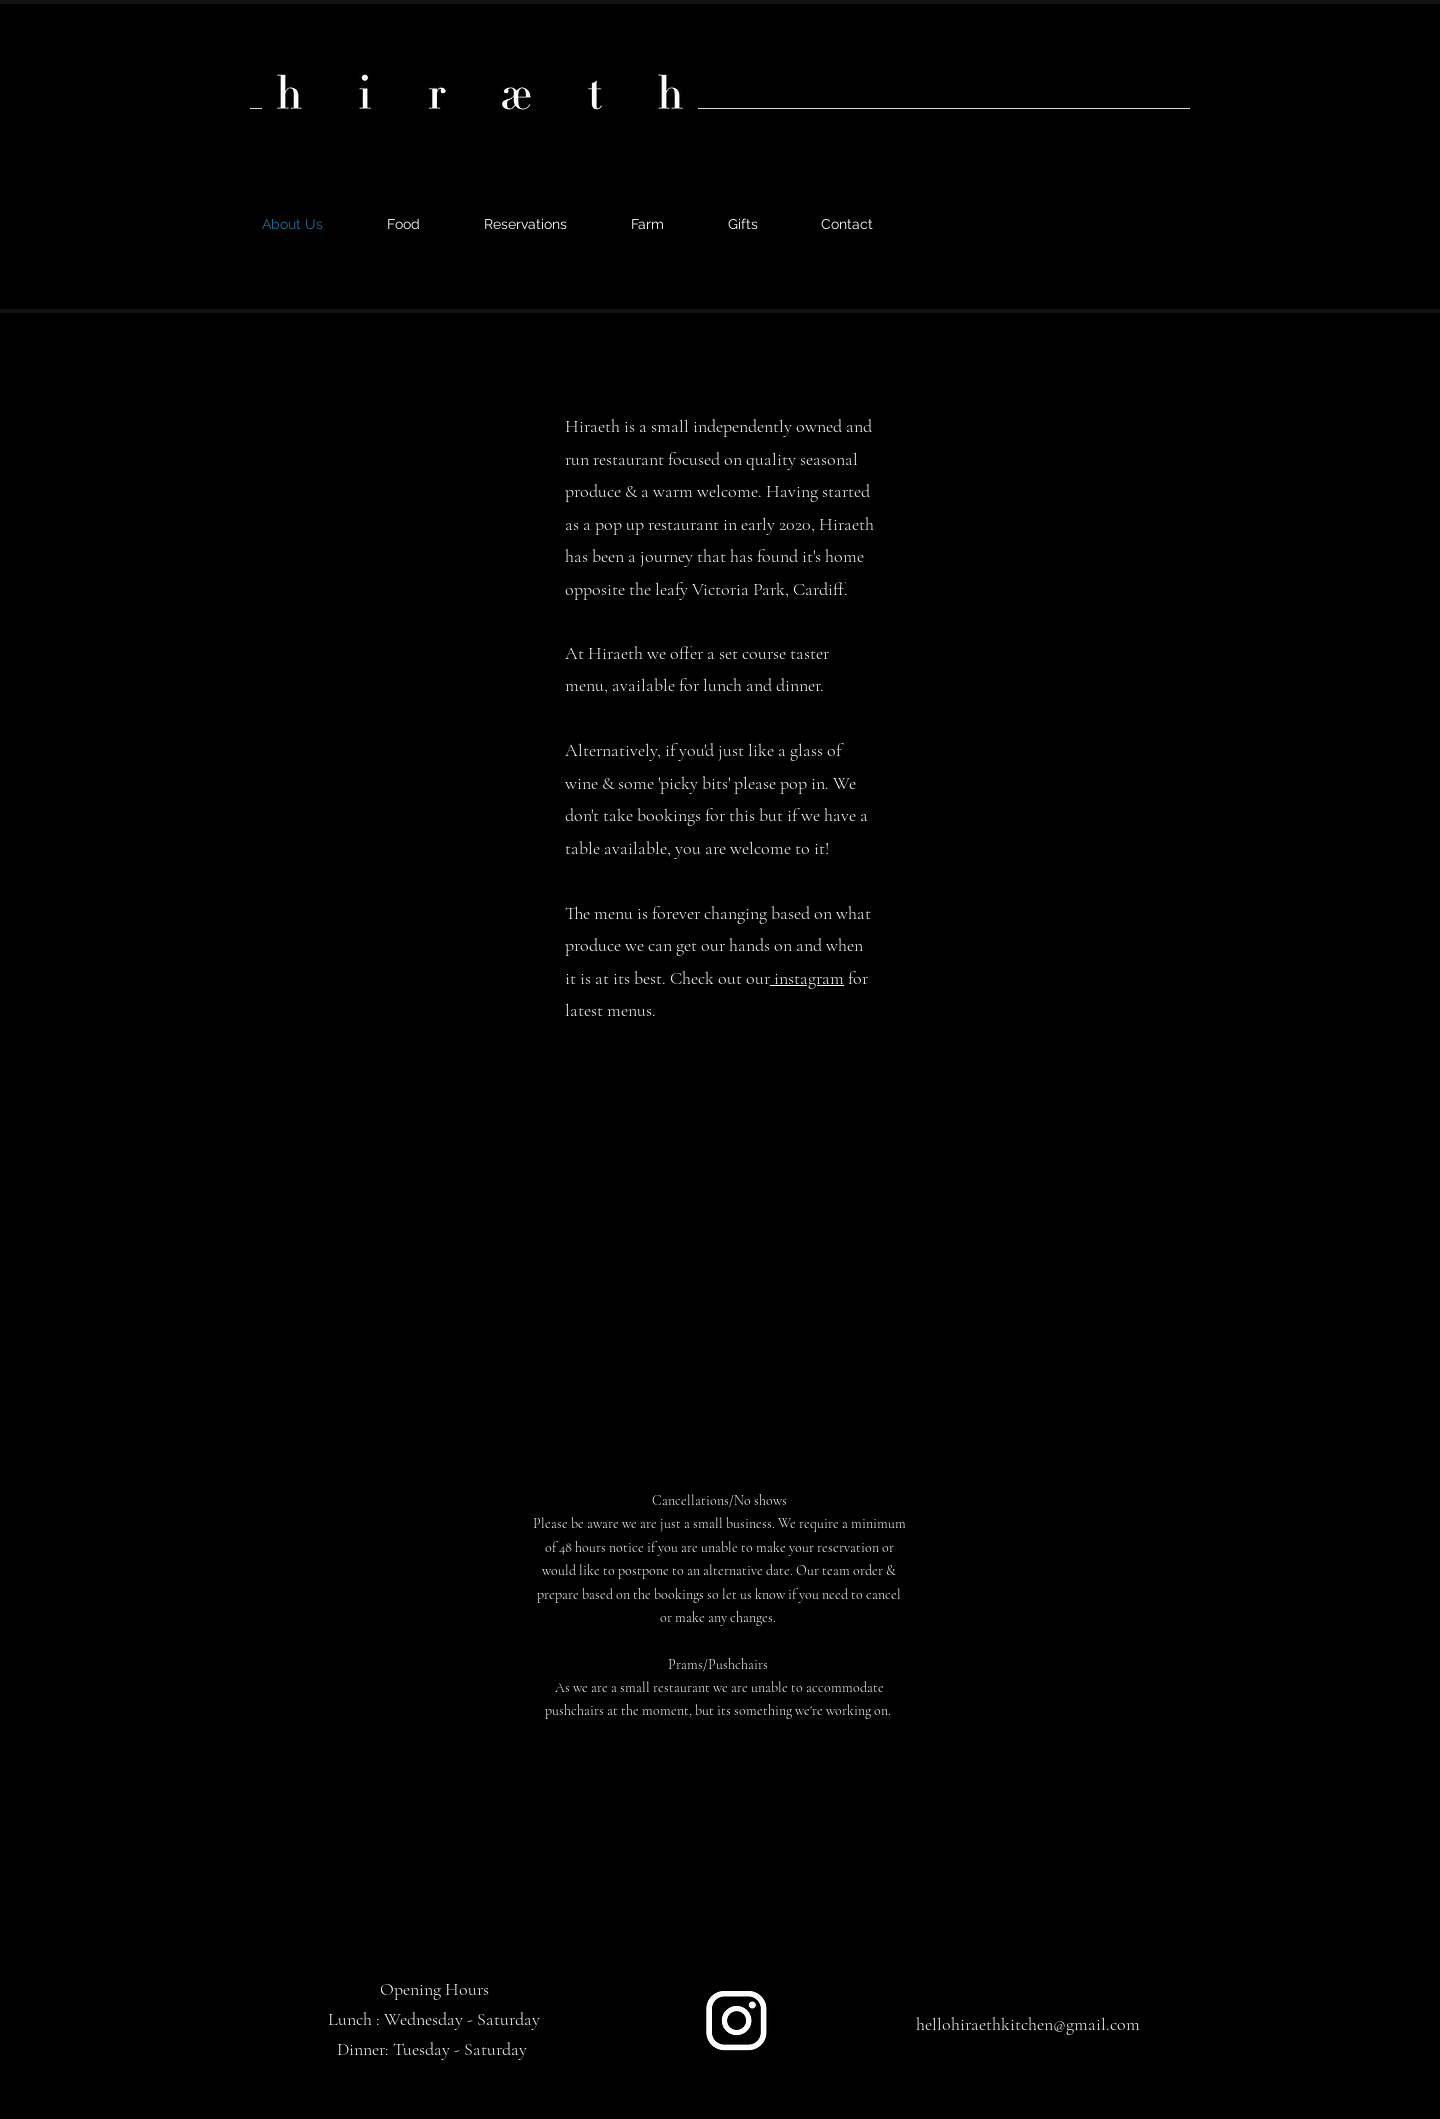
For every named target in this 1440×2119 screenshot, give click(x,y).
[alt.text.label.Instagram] (1082, 215)
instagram (807, 978)
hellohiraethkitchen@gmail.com (1028, 2024)
